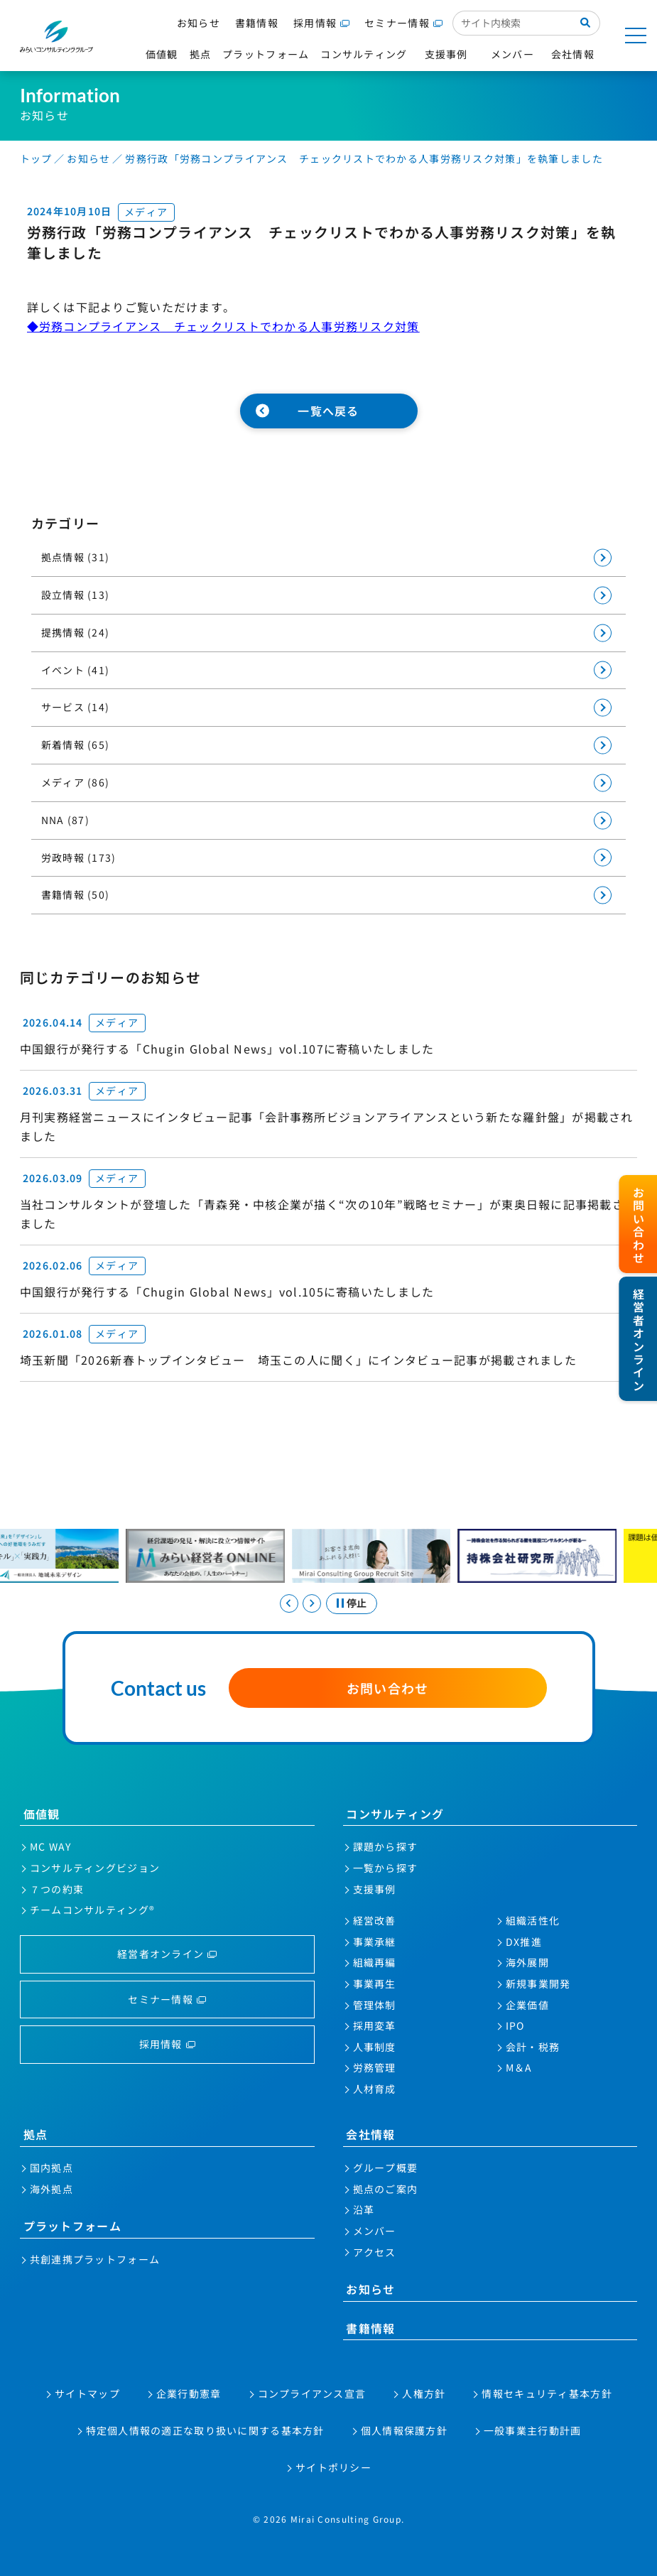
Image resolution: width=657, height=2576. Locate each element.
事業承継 (374, 1941)
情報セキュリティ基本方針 (547, 2393)
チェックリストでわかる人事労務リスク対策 (291, 326)
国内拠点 (51, 2167)
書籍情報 (256, 23)
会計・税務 (533, 2047)
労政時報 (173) (78, 857)
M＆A (519, 2067)
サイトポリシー (333, 2467)
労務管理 (374, 2067)
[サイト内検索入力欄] (511, 23)
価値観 (41, 1813)
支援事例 (374, 1889)
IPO (515, 2025)
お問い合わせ (388, 1688)
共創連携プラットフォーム (95, 2259)
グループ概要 (385, 2167)
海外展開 (527, 1962)
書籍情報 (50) (75, 894)
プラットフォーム (72, 2225)
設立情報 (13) (75, 595)
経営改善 (374, 1920)
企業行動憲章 (189, 2393)
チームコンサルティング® (92, 1910)
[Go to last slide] (289, 1603)
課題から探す (385, 1846)
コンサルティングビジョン (95, 1868)
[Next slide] (312, 1603)
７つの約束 (57, 1889)
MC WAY (51, 1846)
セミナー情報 (397, 23)
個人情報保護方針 (404, 2430)
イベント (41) (75, 670)
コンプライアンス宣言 (312, 2393)
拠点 (35, 2134)
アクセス (374, 2252)
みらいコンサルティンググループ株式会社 (57, 37)
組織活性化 (533, 1920)
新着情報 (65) (75, 744)
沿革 (364, 2209)
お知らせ (198, 23)
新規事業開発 (538, 1983)
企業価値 (527, 2005)
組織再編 (374, 1962)
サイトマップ (87, 2393)
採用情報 (315, 23)
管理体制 (374, 2005)
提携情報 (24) (75, 632)
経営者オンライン (160, 1954)
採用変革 (374, 2025)
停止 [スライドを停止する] (356, 1603)
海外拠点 (51, 2189)
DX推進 (524, 1941)
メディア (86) (75, 782)
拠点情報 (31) (75, 557)
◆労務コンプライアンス (94, 326)
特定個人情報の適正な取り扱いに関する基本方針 (205, 2430)
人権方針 (423, 2393)
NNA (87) (65, 820)
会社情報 (370, 2134)
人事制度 (374, 2047)
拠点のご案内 (385, 2189)
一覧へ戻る (328, 410)
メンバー (374, 2231)
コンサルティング (395, 1813)
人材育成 (374, 2089)
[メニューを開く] (635, 35)
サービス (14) (75, 707)
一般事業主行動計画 (533, 2430)
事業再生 (374, 1983)
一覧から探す (385, 1868)
